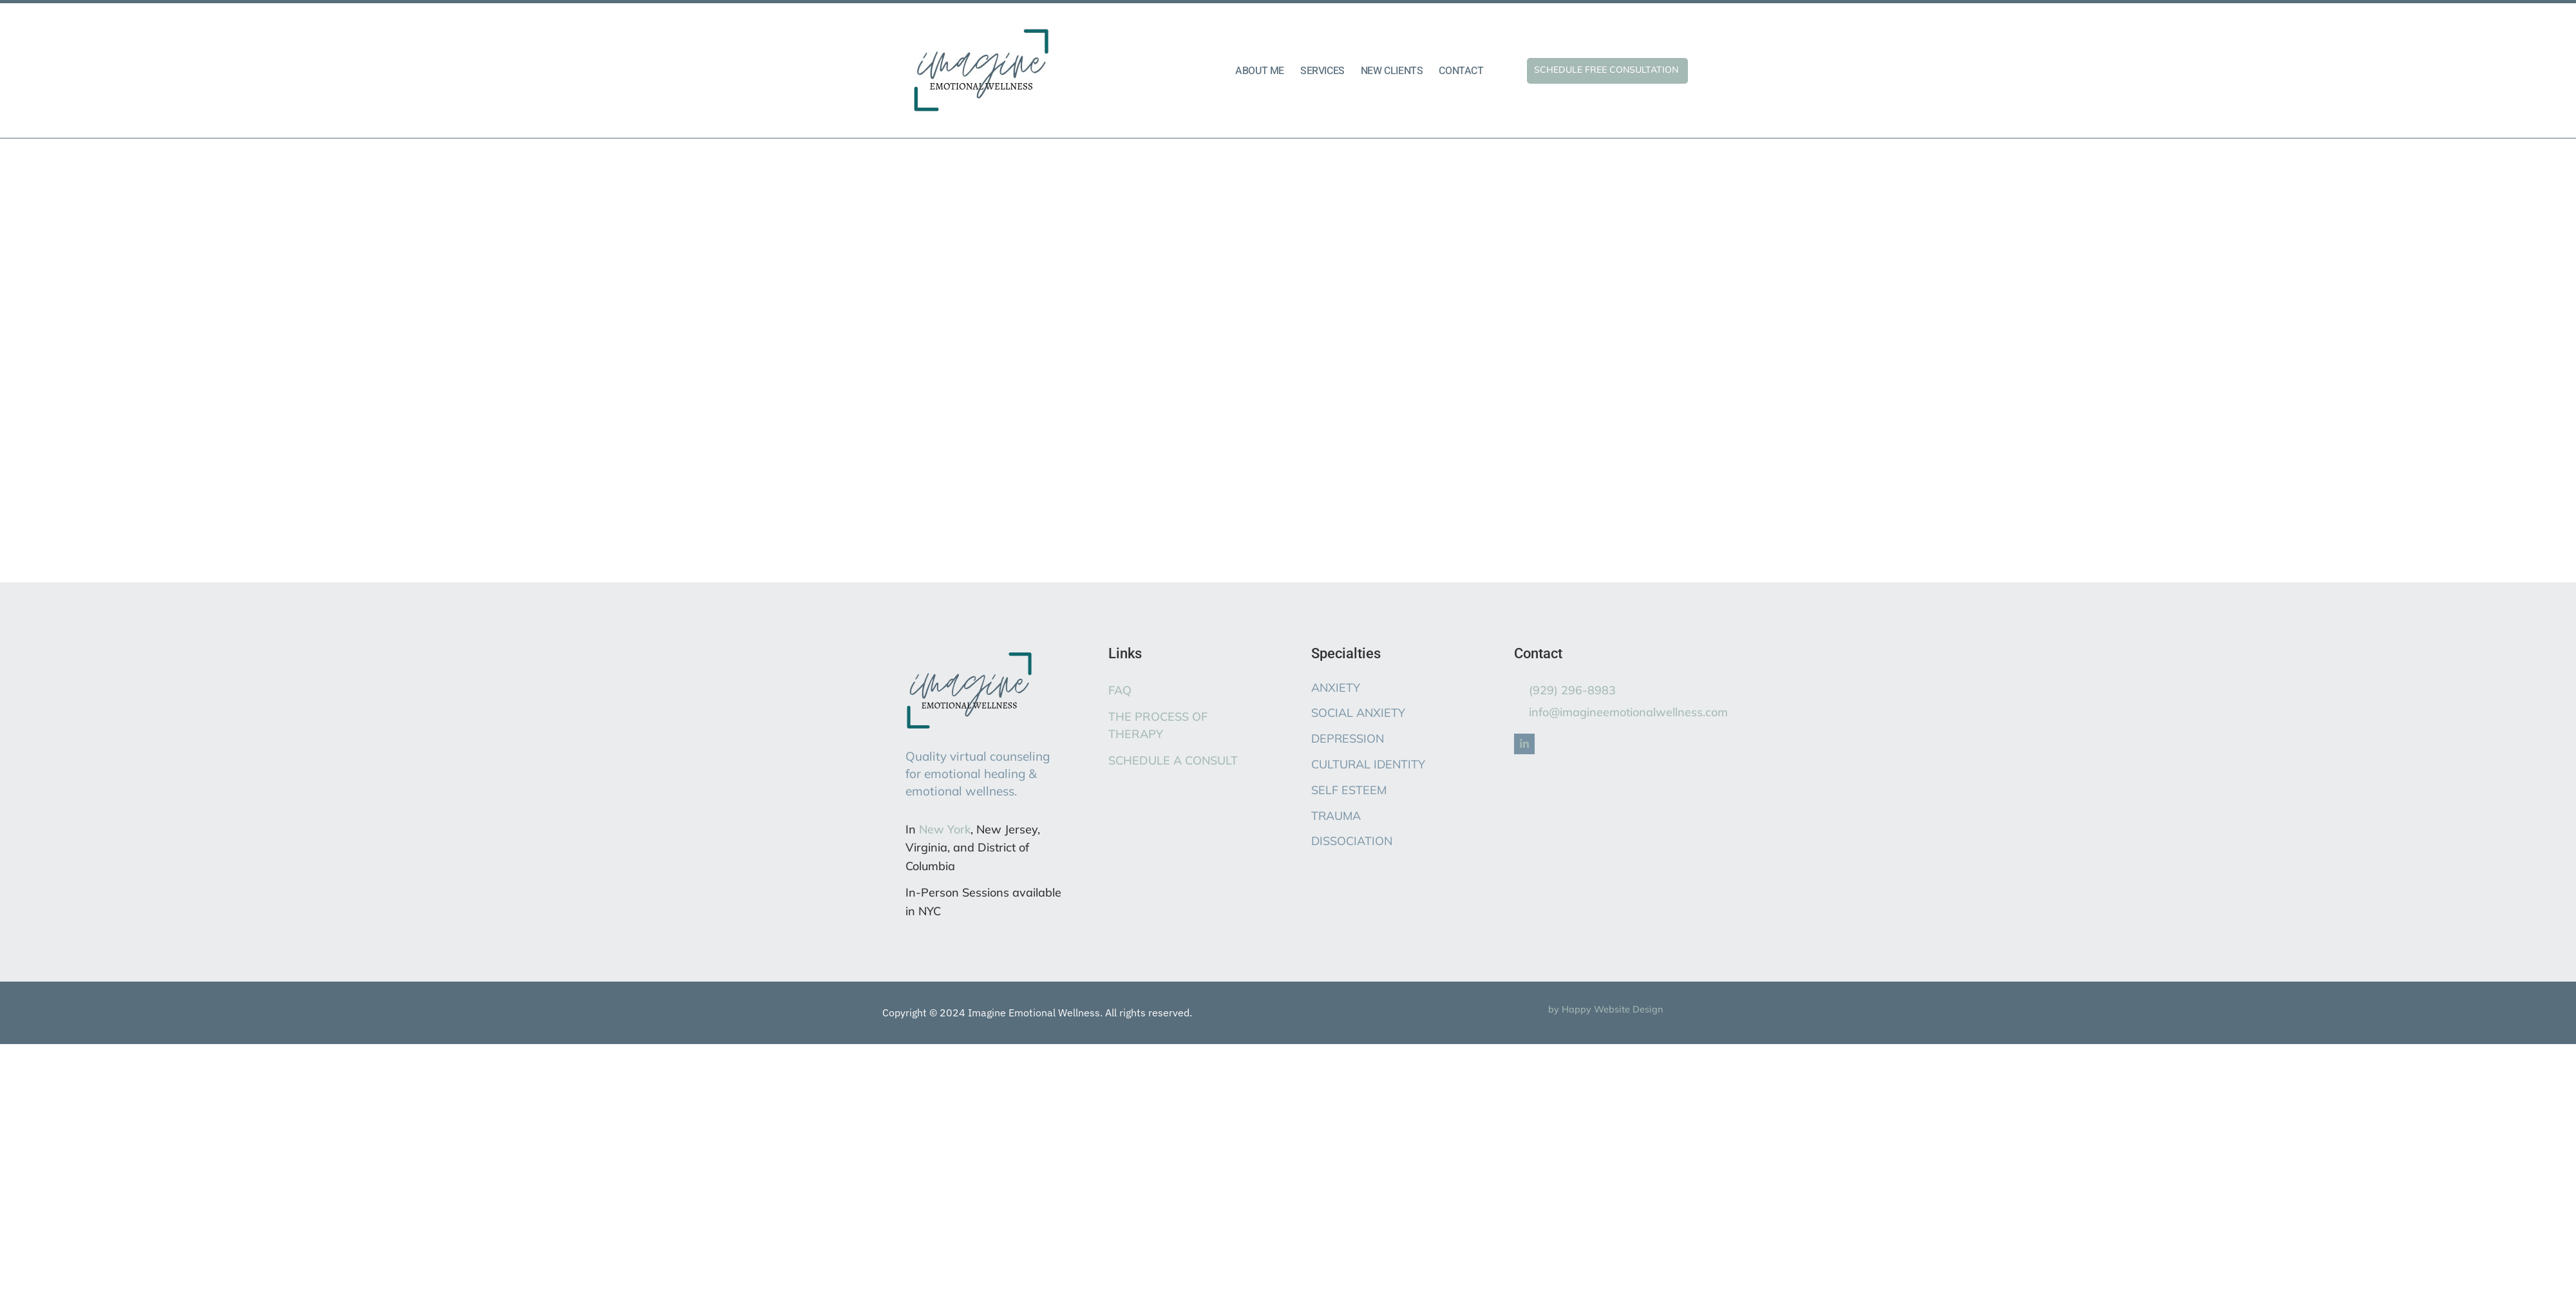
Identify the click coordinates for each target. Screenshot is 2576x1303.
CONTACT (1461, 71)
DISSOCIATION (1351, 840)
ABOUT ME (1259, 71)
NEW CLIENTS (1392, 71)
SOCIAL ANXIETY (1358, 712)
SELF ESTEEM (1349, 790)
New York (945, 829)
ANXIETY (1335, 687)
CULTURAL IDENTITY (1368, 764)
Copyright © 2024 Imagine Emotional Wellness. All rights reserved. (1037, 1012)
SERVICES (1322, 71)
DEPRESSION (1347, 738)
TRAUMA (1336, 815)
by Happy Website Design (1605, 1009)
